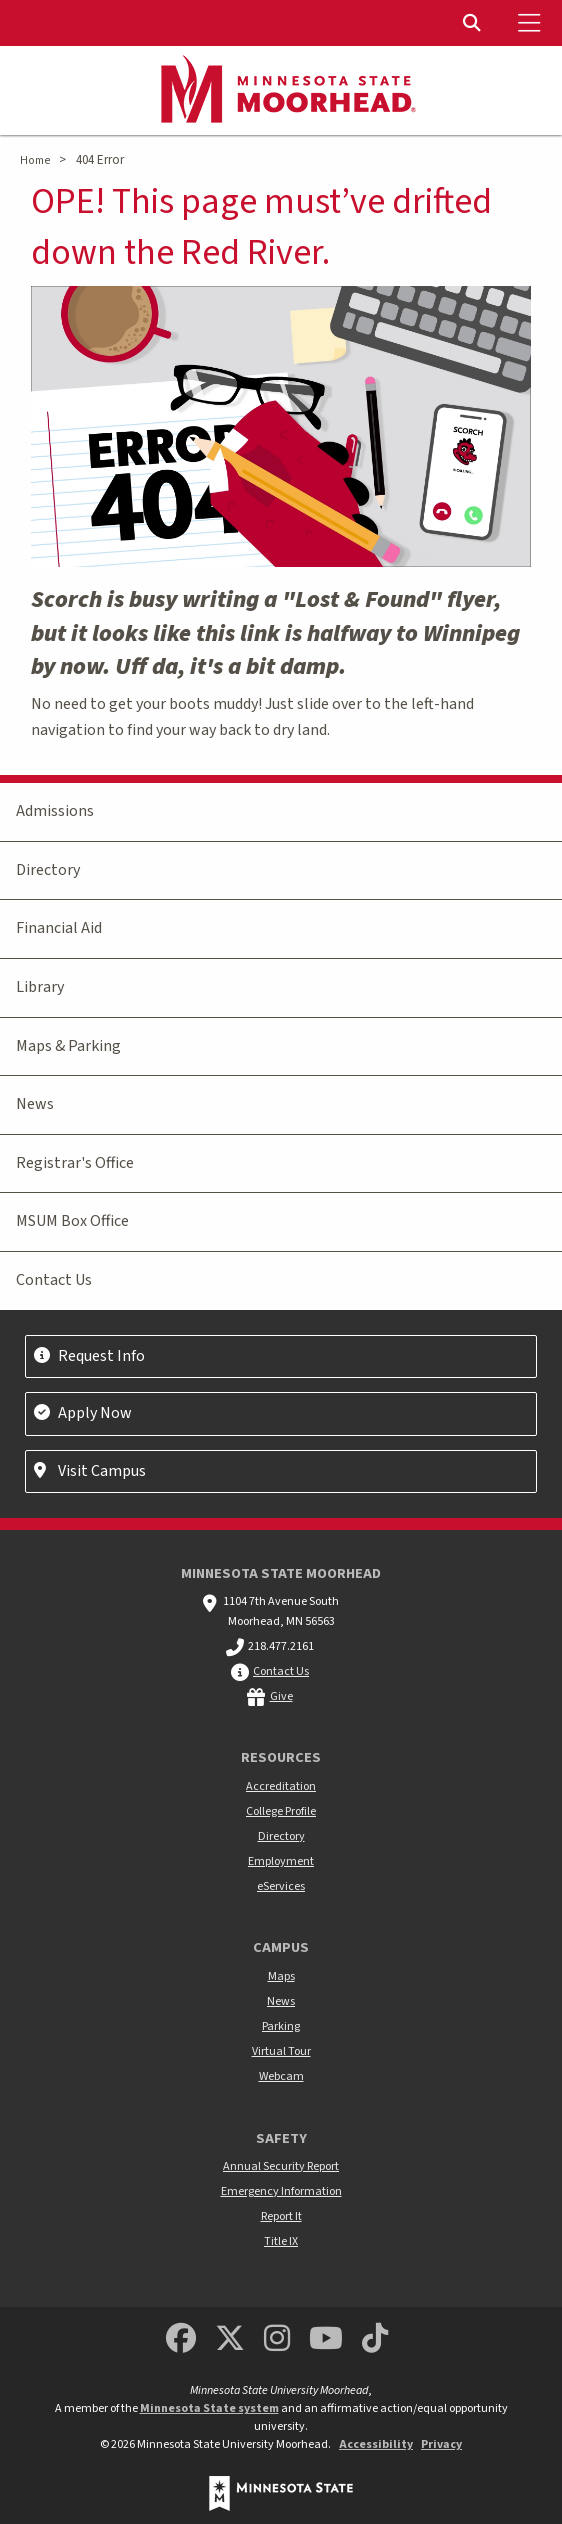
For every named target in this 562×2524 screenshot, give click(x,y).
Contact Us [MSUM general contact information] (281, 1671)
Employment (281, 1861)
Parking (281, 2026)
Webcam (281, 2076)
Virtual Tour (281, 2051)
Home (35, 160)
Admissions (55, 811)
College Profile (281, 1811)
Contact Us (54, 1280)
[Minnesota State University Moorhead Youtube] (327, 2339)
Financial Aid (59, 928)
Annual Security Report (281, 2166)
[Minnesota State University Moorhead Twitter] (230, 2339)
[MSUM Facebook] (181, 2339)
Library (40, 987)
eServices (281, 1886)
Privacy (441, 2444)
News (35, 1104)
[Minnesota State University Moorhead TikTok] (376, 2339)
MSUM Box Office (72, 1221)
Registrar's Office (75, 1163)
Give (281, 1696)
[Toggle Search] (474, 23)
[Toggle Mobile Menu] (532, 23)
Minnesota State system (209, 2408)
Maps (281, 1976)
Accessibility (376, 2444)
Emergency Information (281, 2191)
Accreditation (281, 1786)
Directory (48, 870)
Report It (281, 2216)
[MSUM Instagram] (277, 2339)
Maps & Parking (68, 1046)
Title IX (281, 2241)
